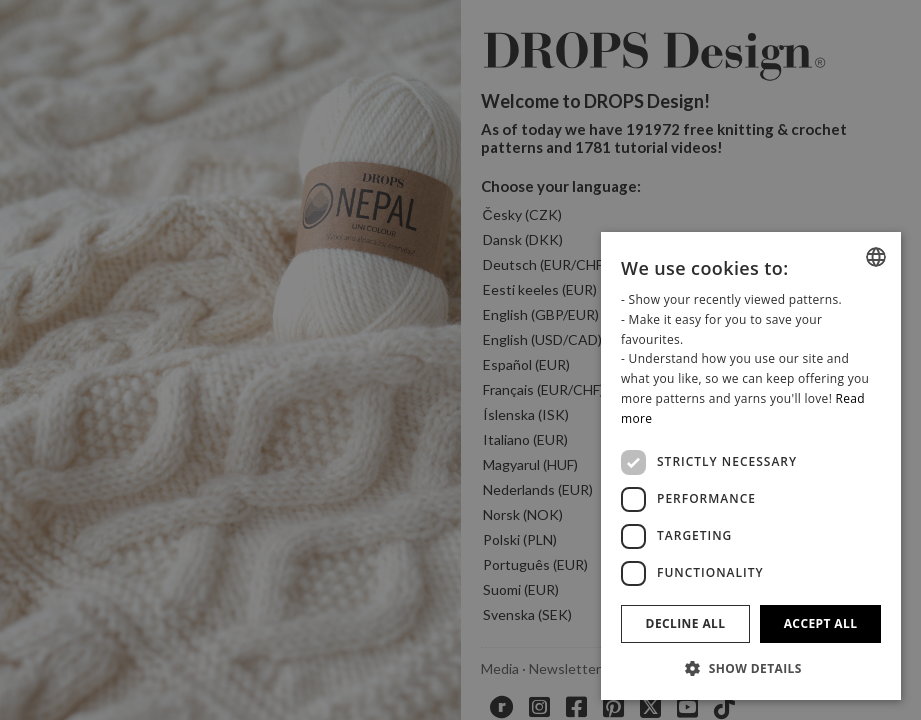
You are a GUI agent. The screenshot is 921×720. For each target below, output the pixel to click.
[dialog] (751, 466)
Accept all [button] (821, 623)
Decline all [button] (686, 623)
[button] (751, 668)
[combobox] (876, 257)
